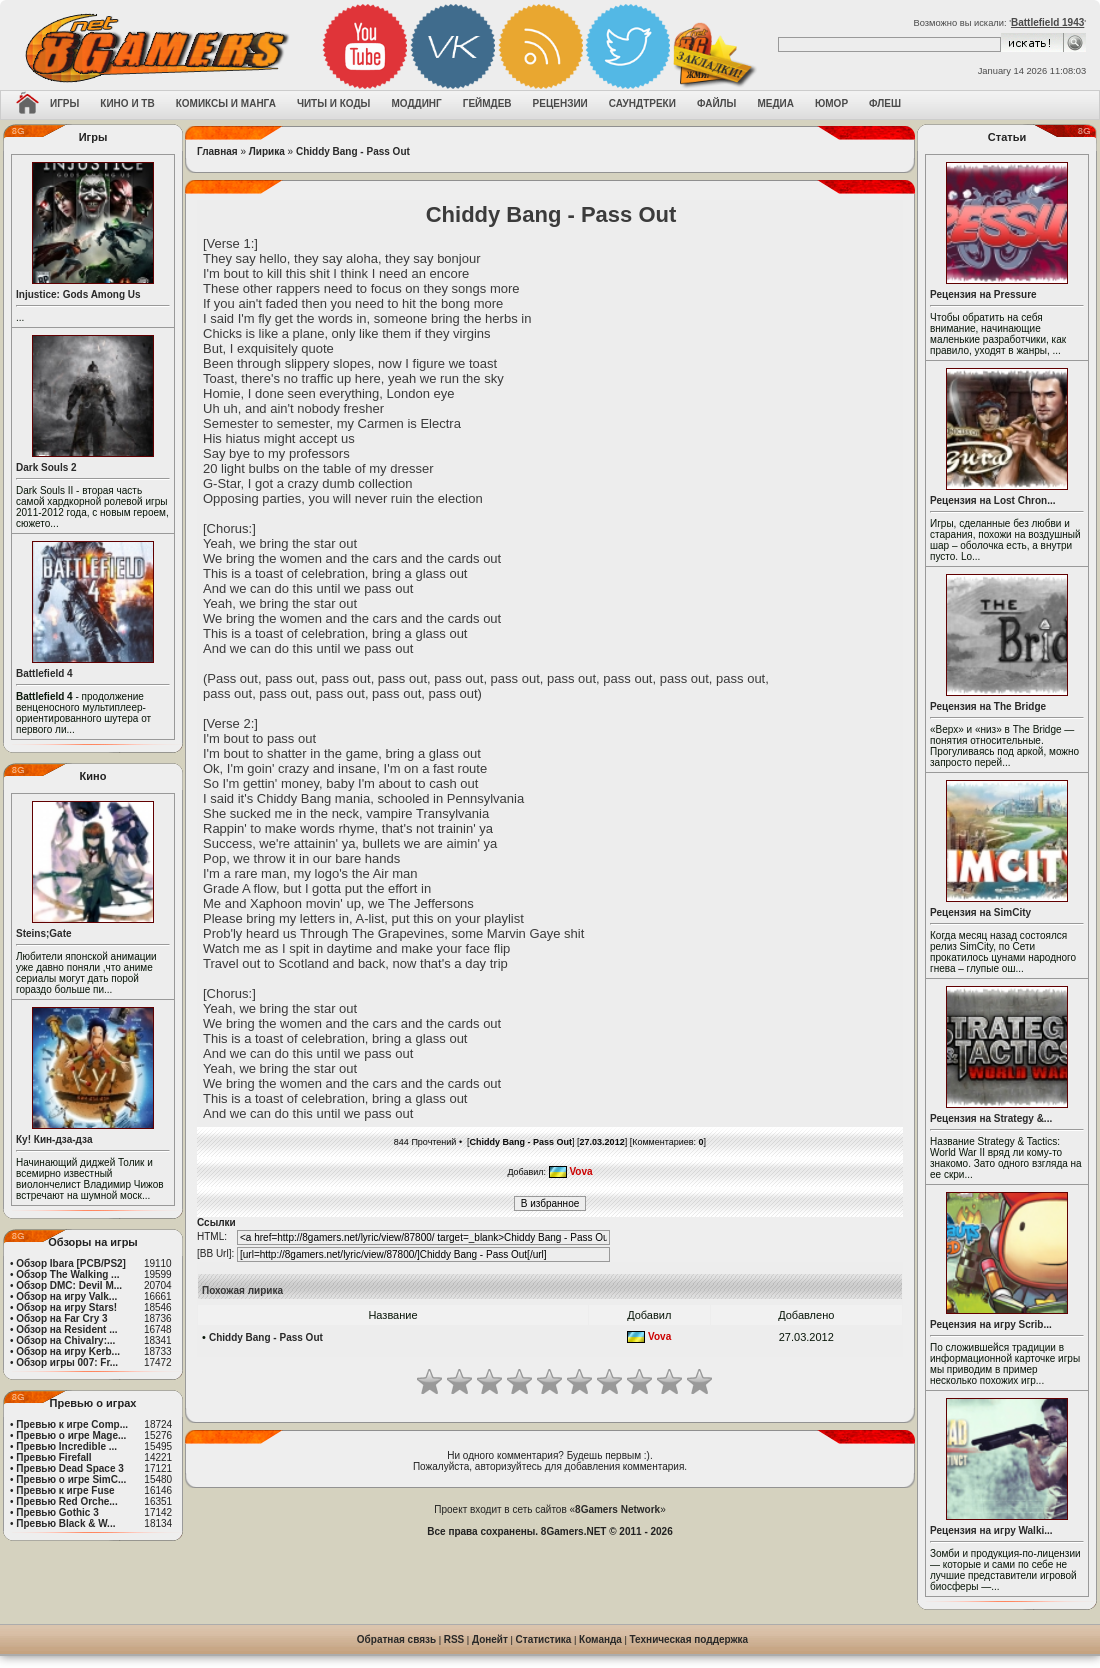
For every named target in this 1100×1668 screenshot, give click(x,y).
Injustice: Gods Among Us (78, 294)
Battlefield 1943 (1047, 22)
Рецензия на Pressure (983, 294)
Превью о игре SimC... (71, 1479)
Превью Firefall (53, 1457)
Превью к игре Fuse (65, 1490)
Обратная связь (396, 1639)
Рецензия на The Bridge (988, 706)
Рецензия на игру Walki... (991, 1530)
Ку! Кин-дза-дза (54, 1139)
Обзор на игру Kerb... (68, 1351)
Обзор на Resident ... (66, 1329)
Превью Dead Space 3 (70, 1468)
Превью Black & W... (65, 1523)
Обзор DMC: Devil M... (69, 1285)
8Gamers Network (617, 1509)
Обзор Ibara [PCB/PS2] (71, 1263)
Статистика (544, 1639)
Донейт (490, 1639)
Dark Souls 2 (46, 467)
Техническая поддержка (689, 1639)
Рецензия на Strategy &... (991, 1118)
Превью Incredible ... (66, 1446)
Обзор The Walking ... (67, 1274)
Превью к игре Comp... (72, 1424)
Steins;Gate (44, 933)
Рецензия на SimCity (980, 912)
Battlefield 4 (44, 673)
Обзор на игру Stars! (66, 1307)
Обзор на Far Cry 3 (61, 1318)
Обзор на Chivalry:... (65, 1340)
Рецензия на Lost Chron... (993, 500)
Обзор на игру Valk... (66, 1296)
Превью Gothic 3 (57, 1512)
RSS (454, 1639)
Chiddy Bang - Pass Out (353, 151)
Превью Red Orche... (66, 1501)
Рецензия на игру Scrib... (991, 1324)
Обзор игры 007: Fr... (67, 1362)
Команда (600, 1639)
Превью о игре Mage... (71, 1435)
